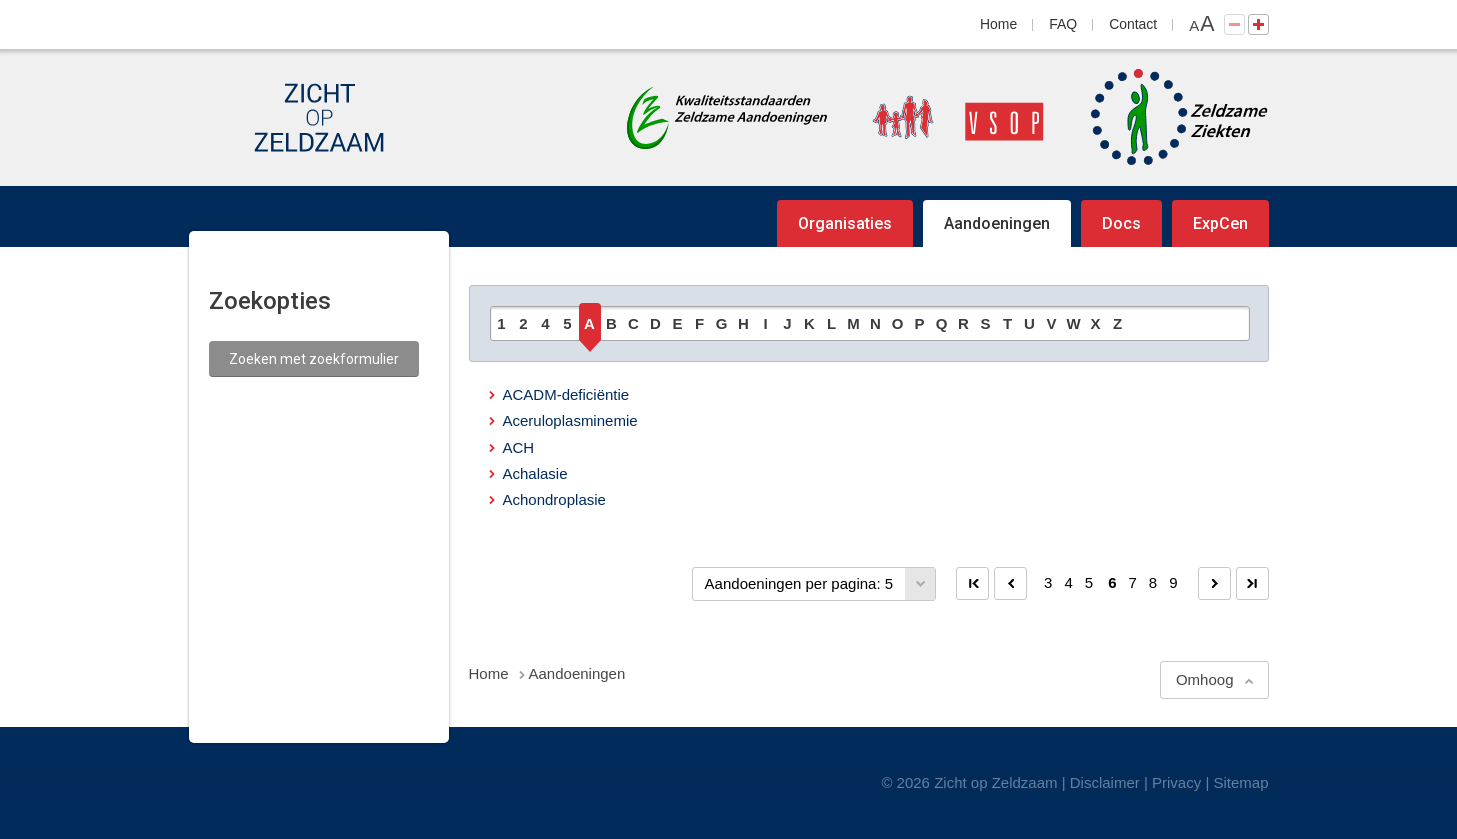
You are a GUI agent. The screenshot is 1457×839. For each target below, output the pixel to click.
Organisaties (845, 223)
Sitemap (1240, 782)
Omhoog (1205, 679)
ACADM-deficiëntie (566, 394)
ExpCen (1220, 223)
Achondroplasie (554, 499)
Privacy (1176, 782)
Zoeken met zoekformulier (314, 359)
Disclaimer (1105, 782)
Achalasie (535, 473)
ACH (519, 447)
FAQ (1063, 24)
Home (998, 24)
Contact (1133, 24)
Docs (1121, 223)
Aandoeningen (997, 223)
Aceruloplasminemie (570, 420)
